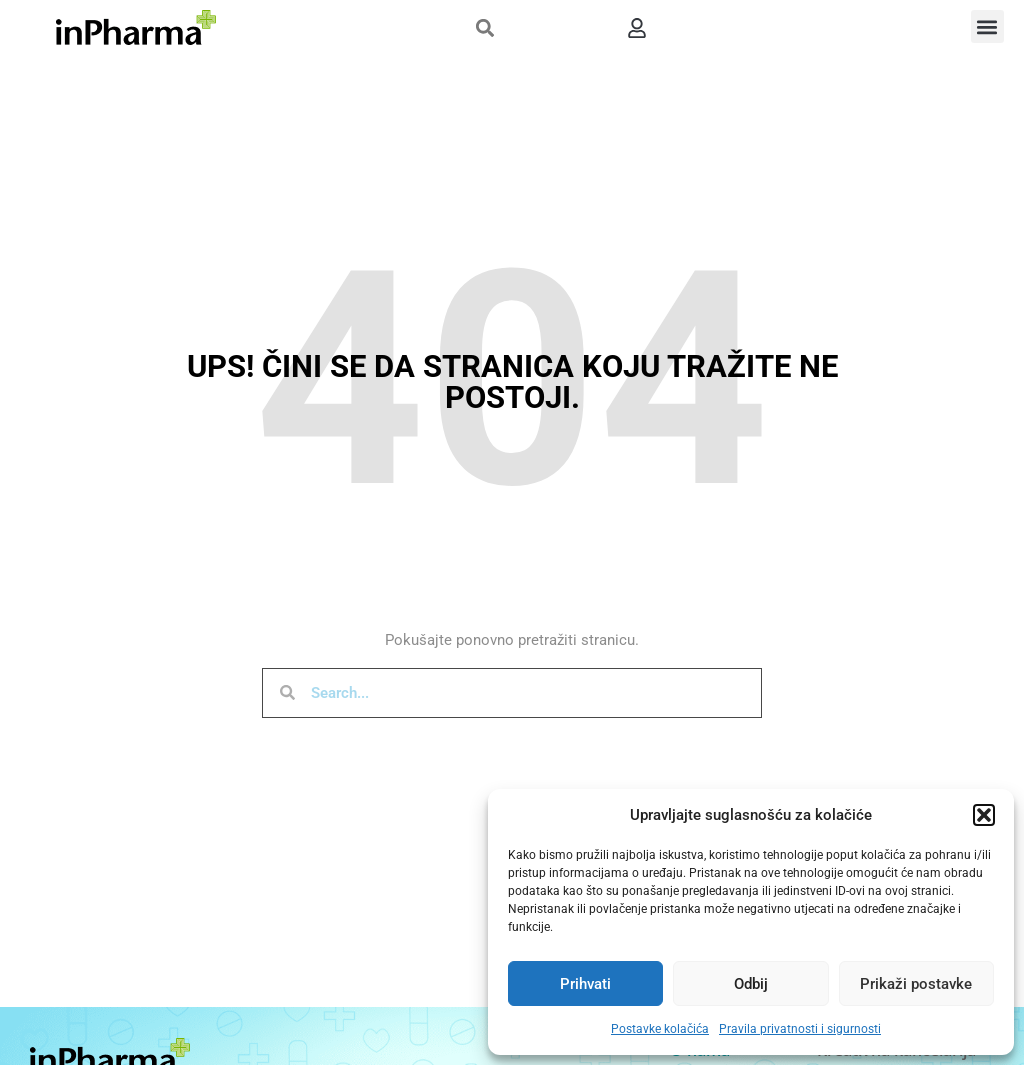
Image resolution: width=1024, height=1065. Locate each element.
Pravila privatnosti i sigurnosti (800, 1029)
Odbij (751, 984)
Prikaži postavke (916, 984)
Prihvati (585, 984)
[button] (984, 815)
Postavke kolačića (660, 1029)
